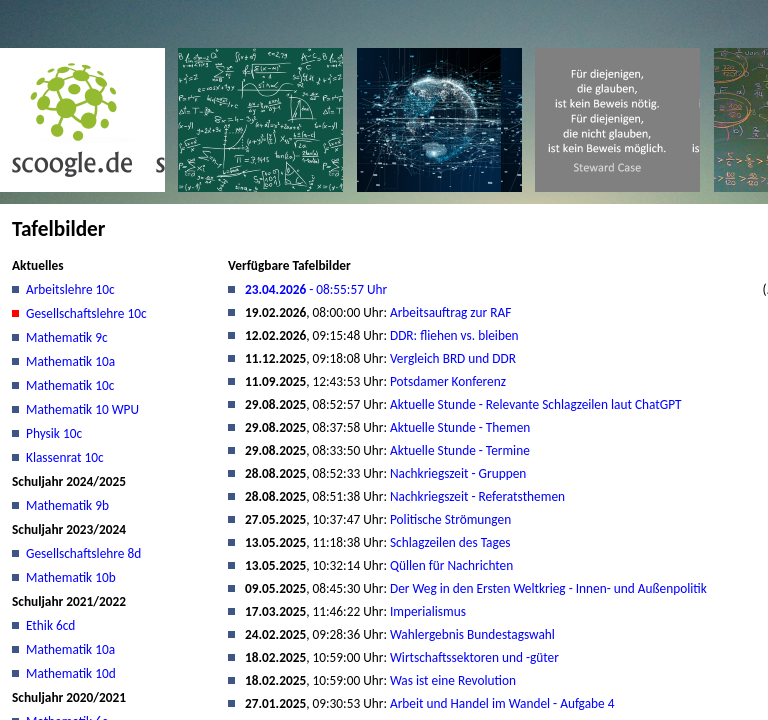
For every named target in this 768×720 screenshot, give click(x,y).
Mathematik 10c (70, 385)
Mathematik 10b (71, 577)
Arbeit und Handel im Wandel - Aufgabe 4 (502, 703)
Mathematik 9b (67, 505)
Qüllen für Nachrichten (451, 565)
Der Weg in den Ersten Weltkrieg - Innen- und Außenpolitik (548, 588)
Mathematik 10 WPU (82, 409)
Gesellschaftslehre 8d (83, 553)
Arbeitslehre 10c (70, 289)
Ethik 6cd (50, 625)
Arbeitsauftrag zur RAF (450, 312)
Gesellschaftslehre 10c (86, 313)
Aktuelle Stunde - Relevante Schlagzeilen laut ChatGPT (536, 404)
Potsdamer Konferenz (448, 381)
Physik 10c (54, 433)
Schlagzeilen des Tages (450, 542)
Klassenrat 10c (65, 457)
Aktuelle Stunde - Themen (460, 427)
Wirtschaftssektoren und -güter (474, 657)
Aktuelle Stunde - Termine (460, 450)
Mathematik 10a (70, 361)
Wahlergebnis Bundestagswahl (472, 634)
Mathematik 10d (71, 673)
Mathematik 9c (67, 337)
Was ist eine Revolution (453, 680)
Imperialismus (428, 611)
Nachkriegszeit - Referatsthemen (477, 496)
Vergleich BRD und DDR (453, 358)
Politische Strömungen (450, 519)
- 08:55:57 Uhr (316, 289)
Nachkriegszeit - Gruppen (458, 473)
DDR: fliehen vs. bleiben (454, 335)
